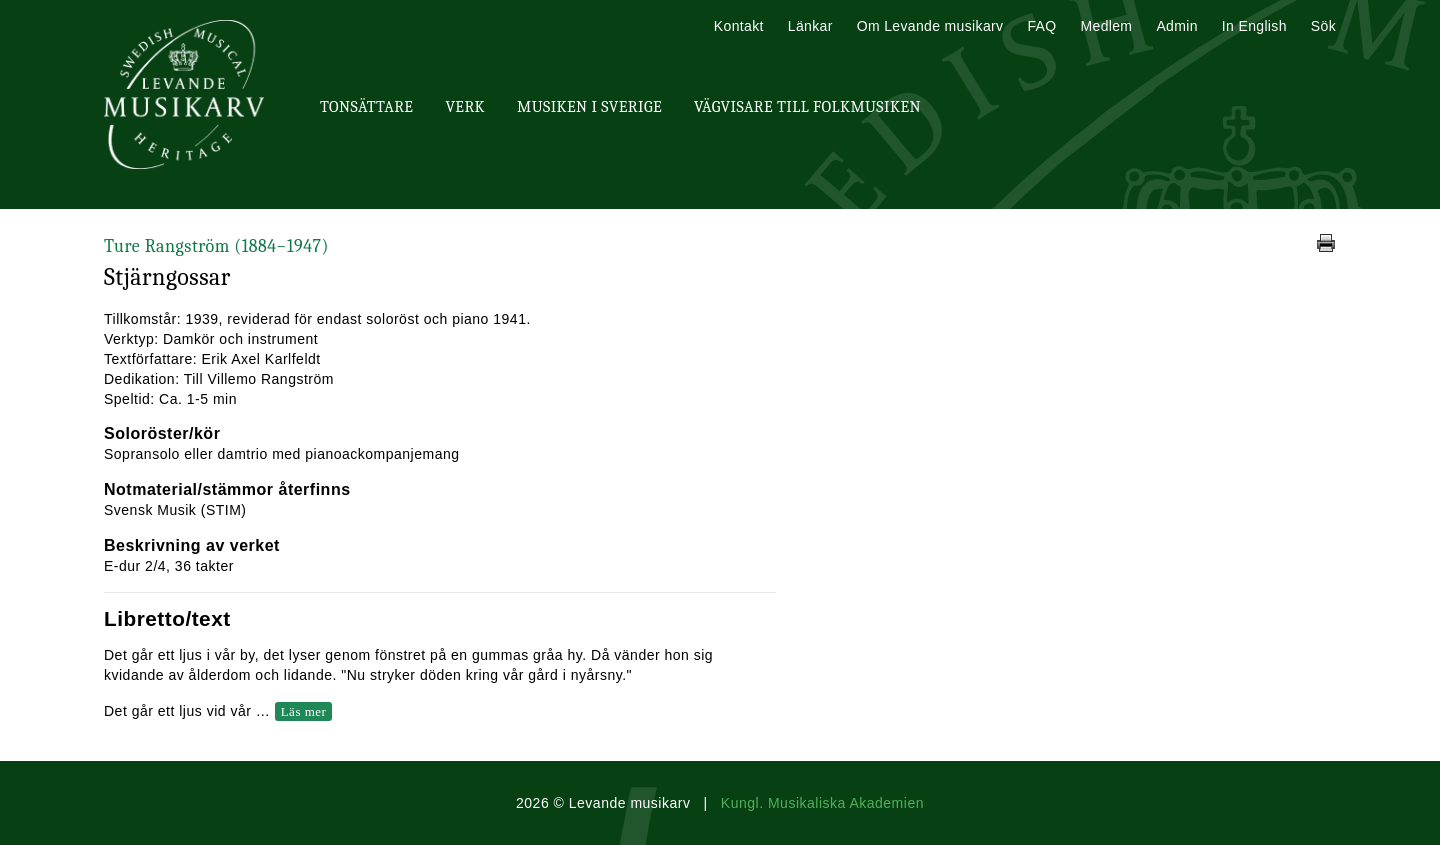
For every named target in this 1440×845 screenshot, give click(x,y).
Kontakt (739, 26)
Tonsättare (366, 107)
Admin (1176, 26)
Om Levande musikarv (930, 26)
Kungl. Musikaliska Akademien (822, 803)
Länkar (810, 26)
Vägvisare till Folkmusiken (807, 107)
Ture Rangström (216, 246)
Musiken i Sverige (589, 107)
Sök (1323, 26)
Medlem (1106, 26)
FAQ (1041, 26)
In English (1254, 26)
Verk (465, 107)
